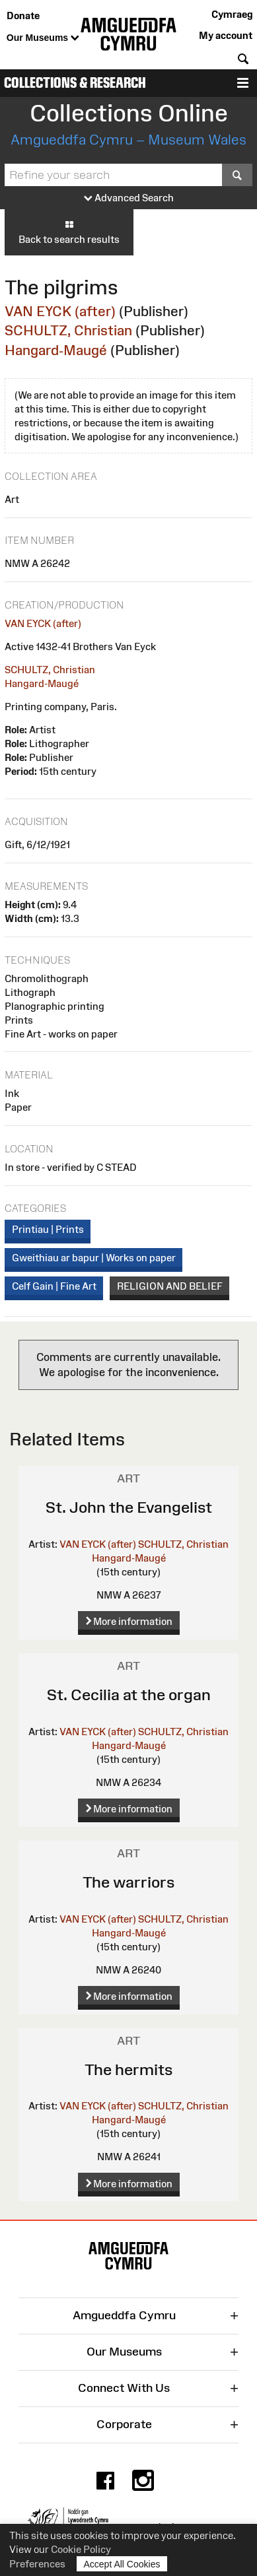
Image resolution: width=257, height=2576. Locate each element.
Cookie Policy (81, 2549)
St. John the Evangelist (129, 1507)
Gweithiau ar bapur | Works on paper (94, 1257)
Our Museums (43, 38)
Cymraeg (231, 14)
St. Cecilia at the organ (129, 1694)
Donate (23, 15)
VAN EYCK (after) (60, 311)
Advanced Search (129, 198)
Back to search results (69, 231)
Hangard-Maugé (56, 350)
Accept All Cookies (122, 2563)
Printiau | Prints (48, 1229)
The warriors (129, 1882)
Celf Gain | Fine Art (54, 1286)
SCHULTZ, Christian (68, 330)
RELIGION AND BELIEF (170, 1286)
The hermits (129, 2069)
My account (225, 35)
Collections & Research (75, 83)
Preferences (37, 2563)
